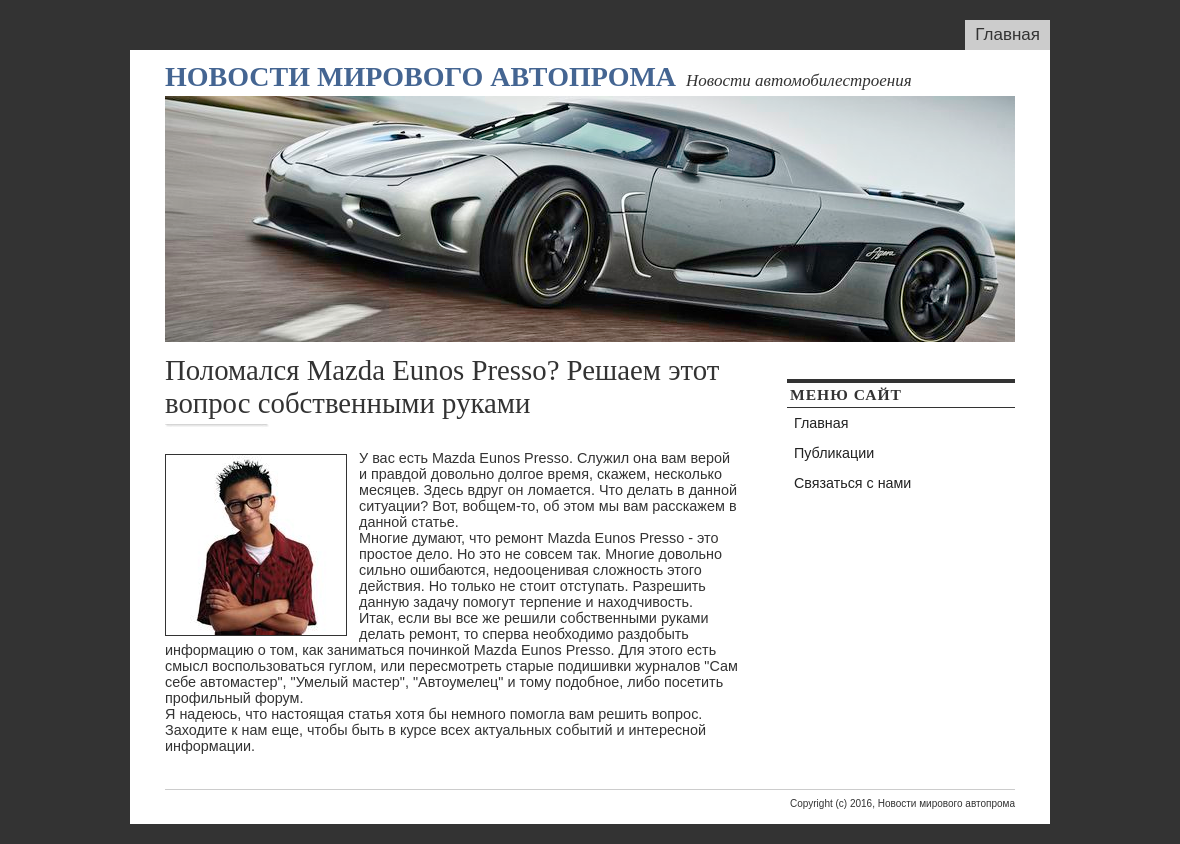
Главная (1007, 34)
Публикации (834, 453)
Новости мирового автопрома (420, 76)
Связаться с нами (852, 483)
